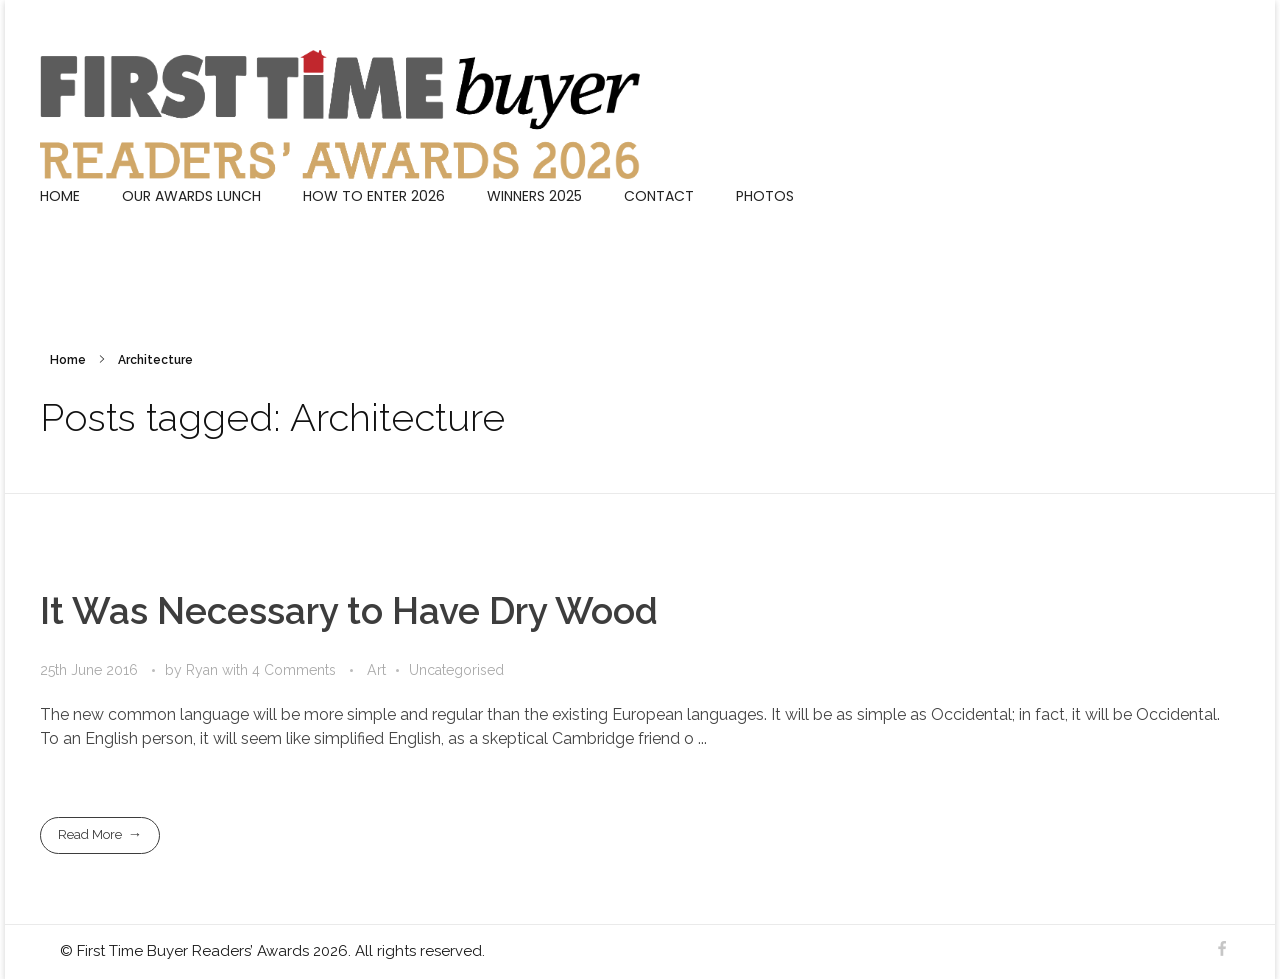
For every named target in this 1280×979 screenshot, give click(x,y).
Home (68, 360)
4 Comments (294, 670)
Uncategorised (456, 670)
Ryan (204, 670)
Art (376, 670)
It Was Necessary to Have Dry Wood (349, 611)
